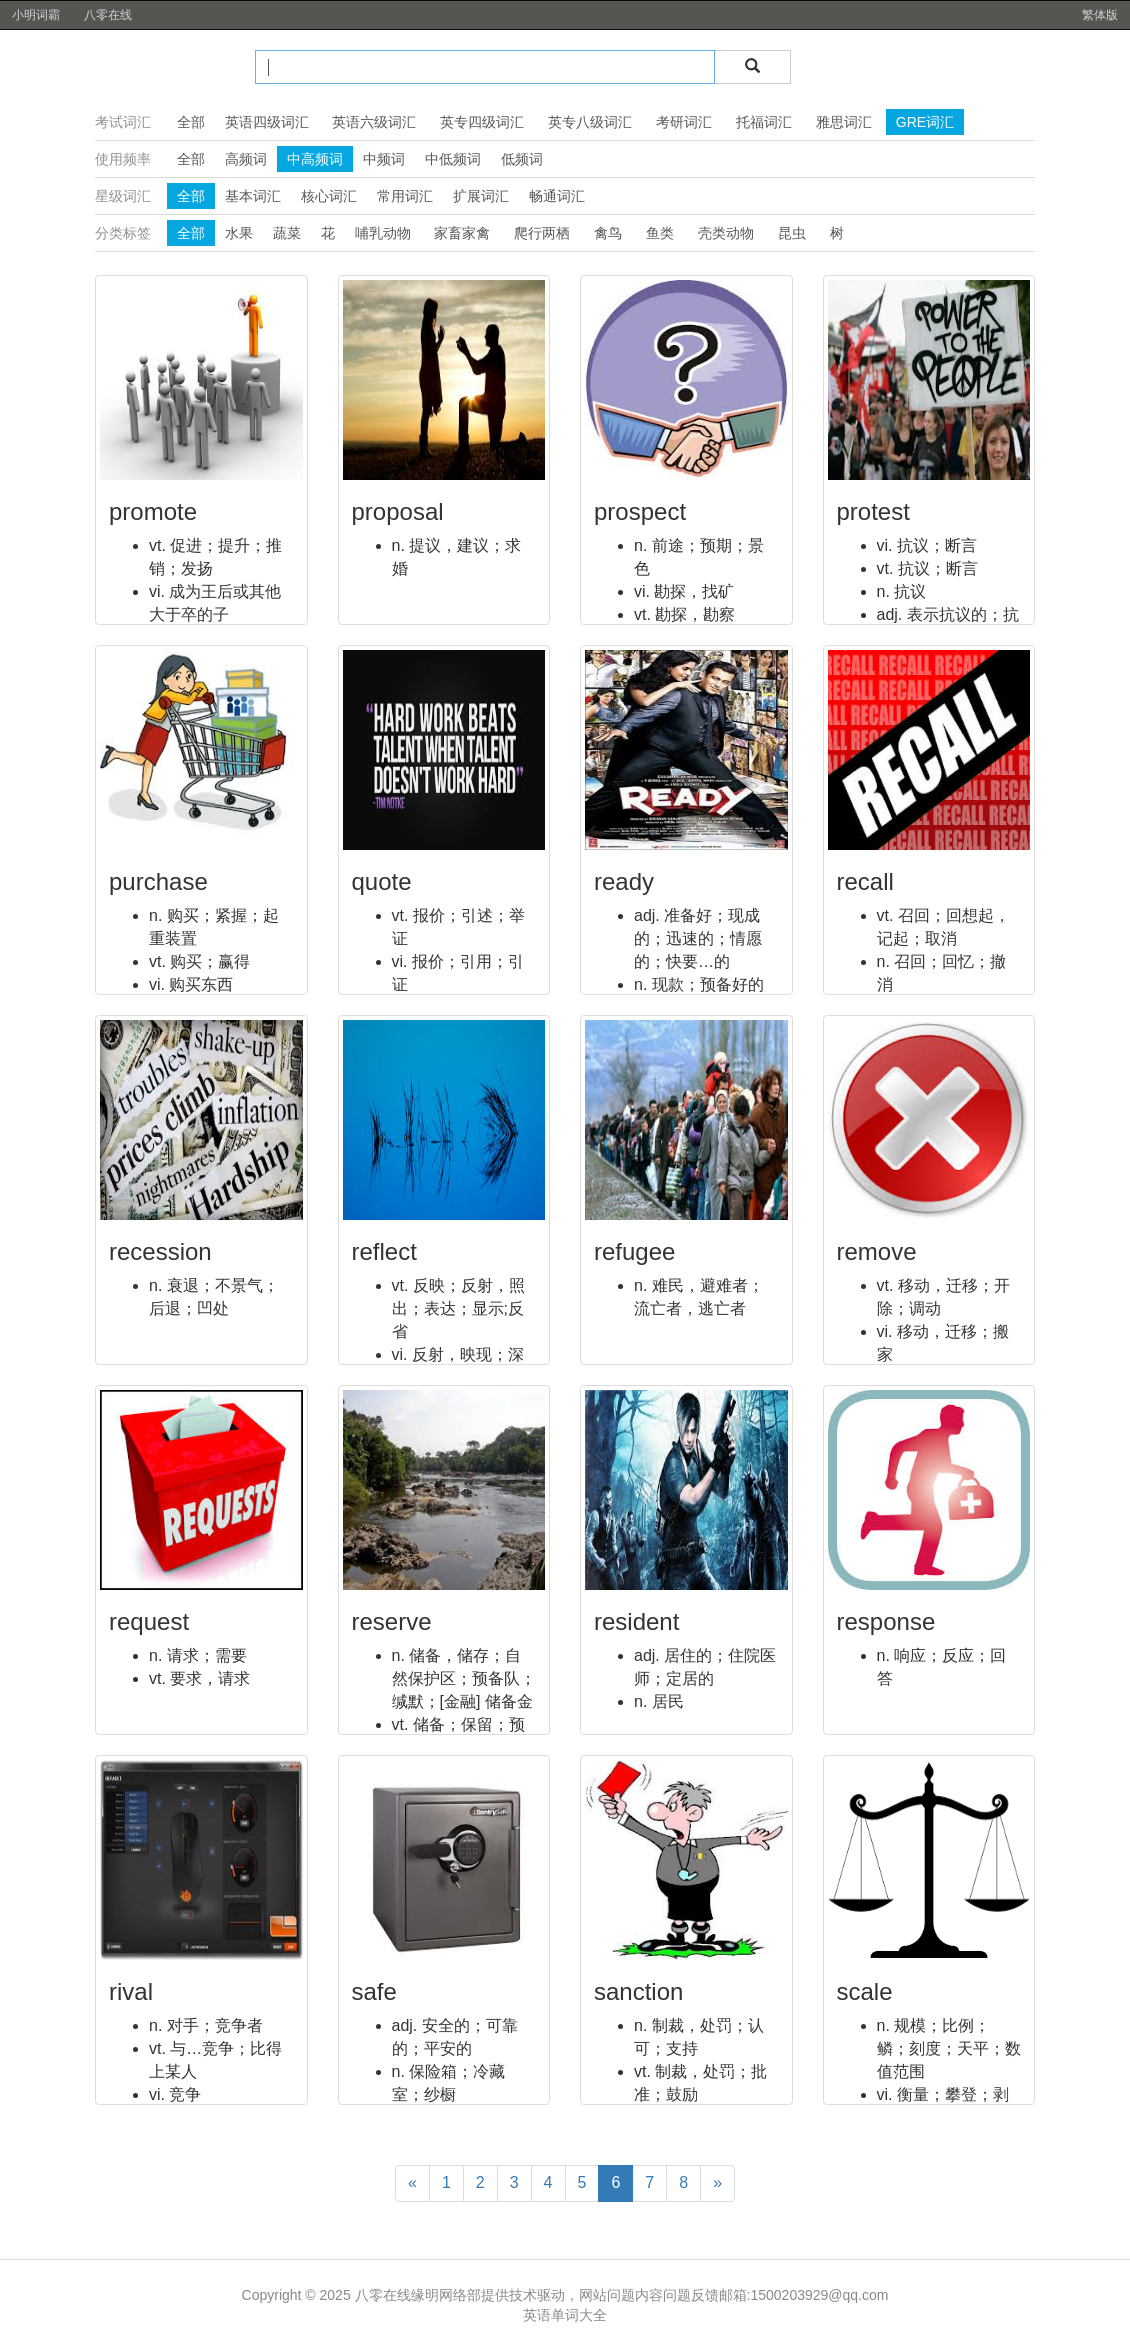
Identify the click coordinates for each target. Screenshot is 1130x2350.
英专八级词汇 (590, 122)
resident (636, 1621)
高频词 (246, 159)
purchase (158, 881)
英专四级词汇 (482, 122)
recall (865, 881)
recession (160, 1251)
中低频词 (453, 159)
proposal (398, 511)
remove (877, 1251)
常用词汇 (405, 196)
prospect (640, 511)
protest (873, 511)
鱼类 (660, 233)
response (886, 1621)
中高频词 (315, 159)
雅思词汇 (844, 122)
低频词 (522, 159)
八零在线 (108, 15)
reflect (384, 1251)
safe (374, 1991)
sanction (638, 1991)
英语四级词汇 (267, 122)
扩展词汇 (481, 196)
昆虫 (792, 233)
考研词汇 (684, 122)
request (149, 1621)
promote (153, 511)
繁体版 (1100, 15)
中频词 (384, 159)
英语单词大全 (565, 2315)
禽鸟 (608, 233)
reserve (392, 1621)
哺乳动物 (383, 233)
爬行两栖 (542, 233)
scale (865, 1991)
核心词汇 (329, 196)
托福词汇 (764, 122)
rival (131, 1991)
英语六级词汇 (374, 122)
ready (624, 881)
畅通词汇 (557, 196)
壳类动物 (726, 233)
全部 (191, 122)
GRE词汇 (925, 122)
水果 (239, 233)
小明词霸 (36, 15)
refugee (634, 1251)
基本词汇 (253, 196)
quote (382, 881)
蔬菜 (287, 233)
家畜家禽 (462, 233)
